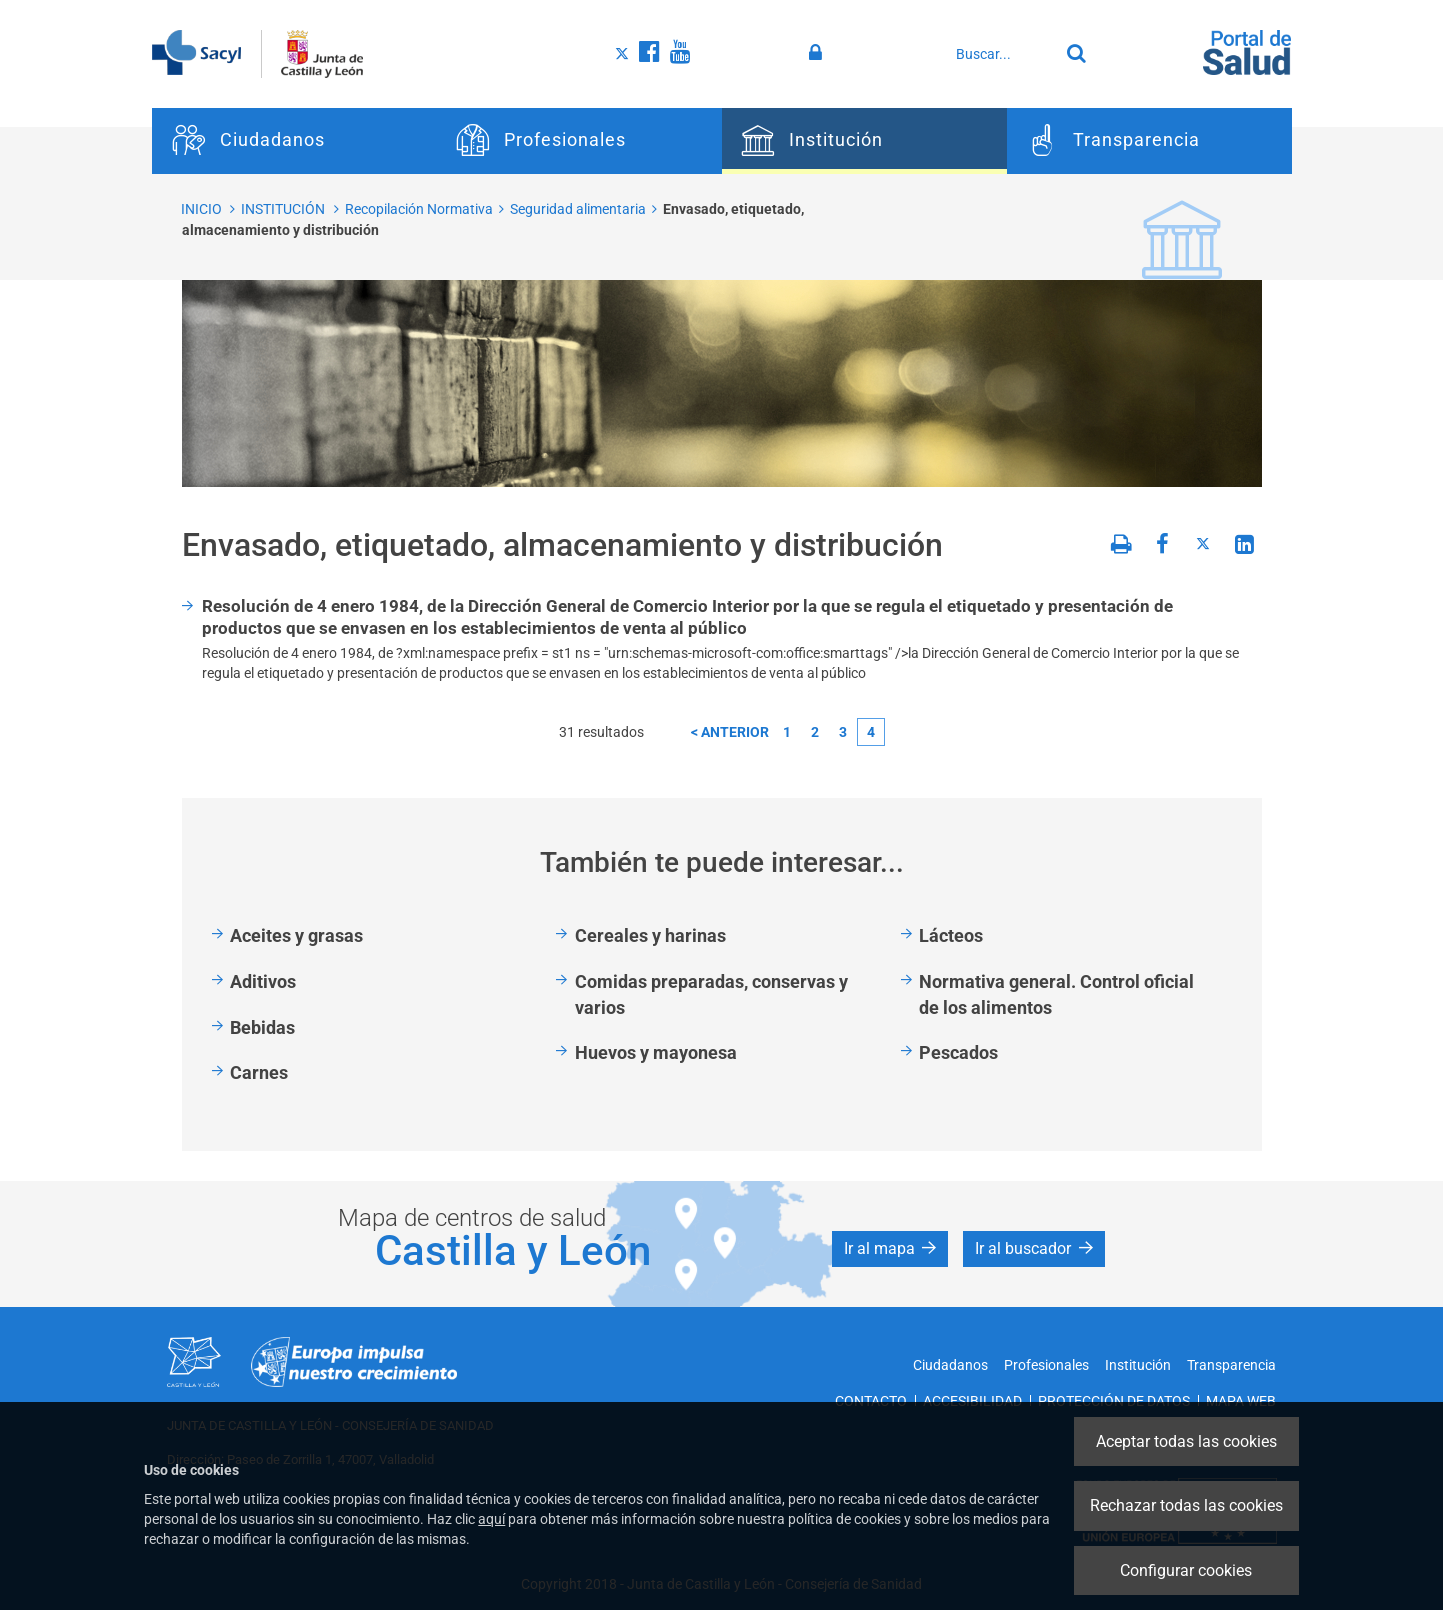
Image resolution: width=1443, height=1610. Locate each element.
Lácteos (951, 935)
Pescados (958, 1052)
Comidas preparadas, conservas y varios (711, 994)
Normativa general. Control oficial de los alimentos (1056, 994)
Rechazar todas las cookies (1186, 1505)
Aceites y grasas (296, 935)
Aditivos (263, 981)
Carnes (259, 1072)
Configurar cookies (1186, 1570)
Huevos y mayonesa (656, 1052)
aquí (491, 1519)
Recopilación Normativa (419, 209)
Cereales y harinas (650, 935)
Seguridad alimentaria (578, 209)
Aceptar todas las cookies (1186, 1441)
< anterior (730, 732)
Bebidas (262, 1027)
